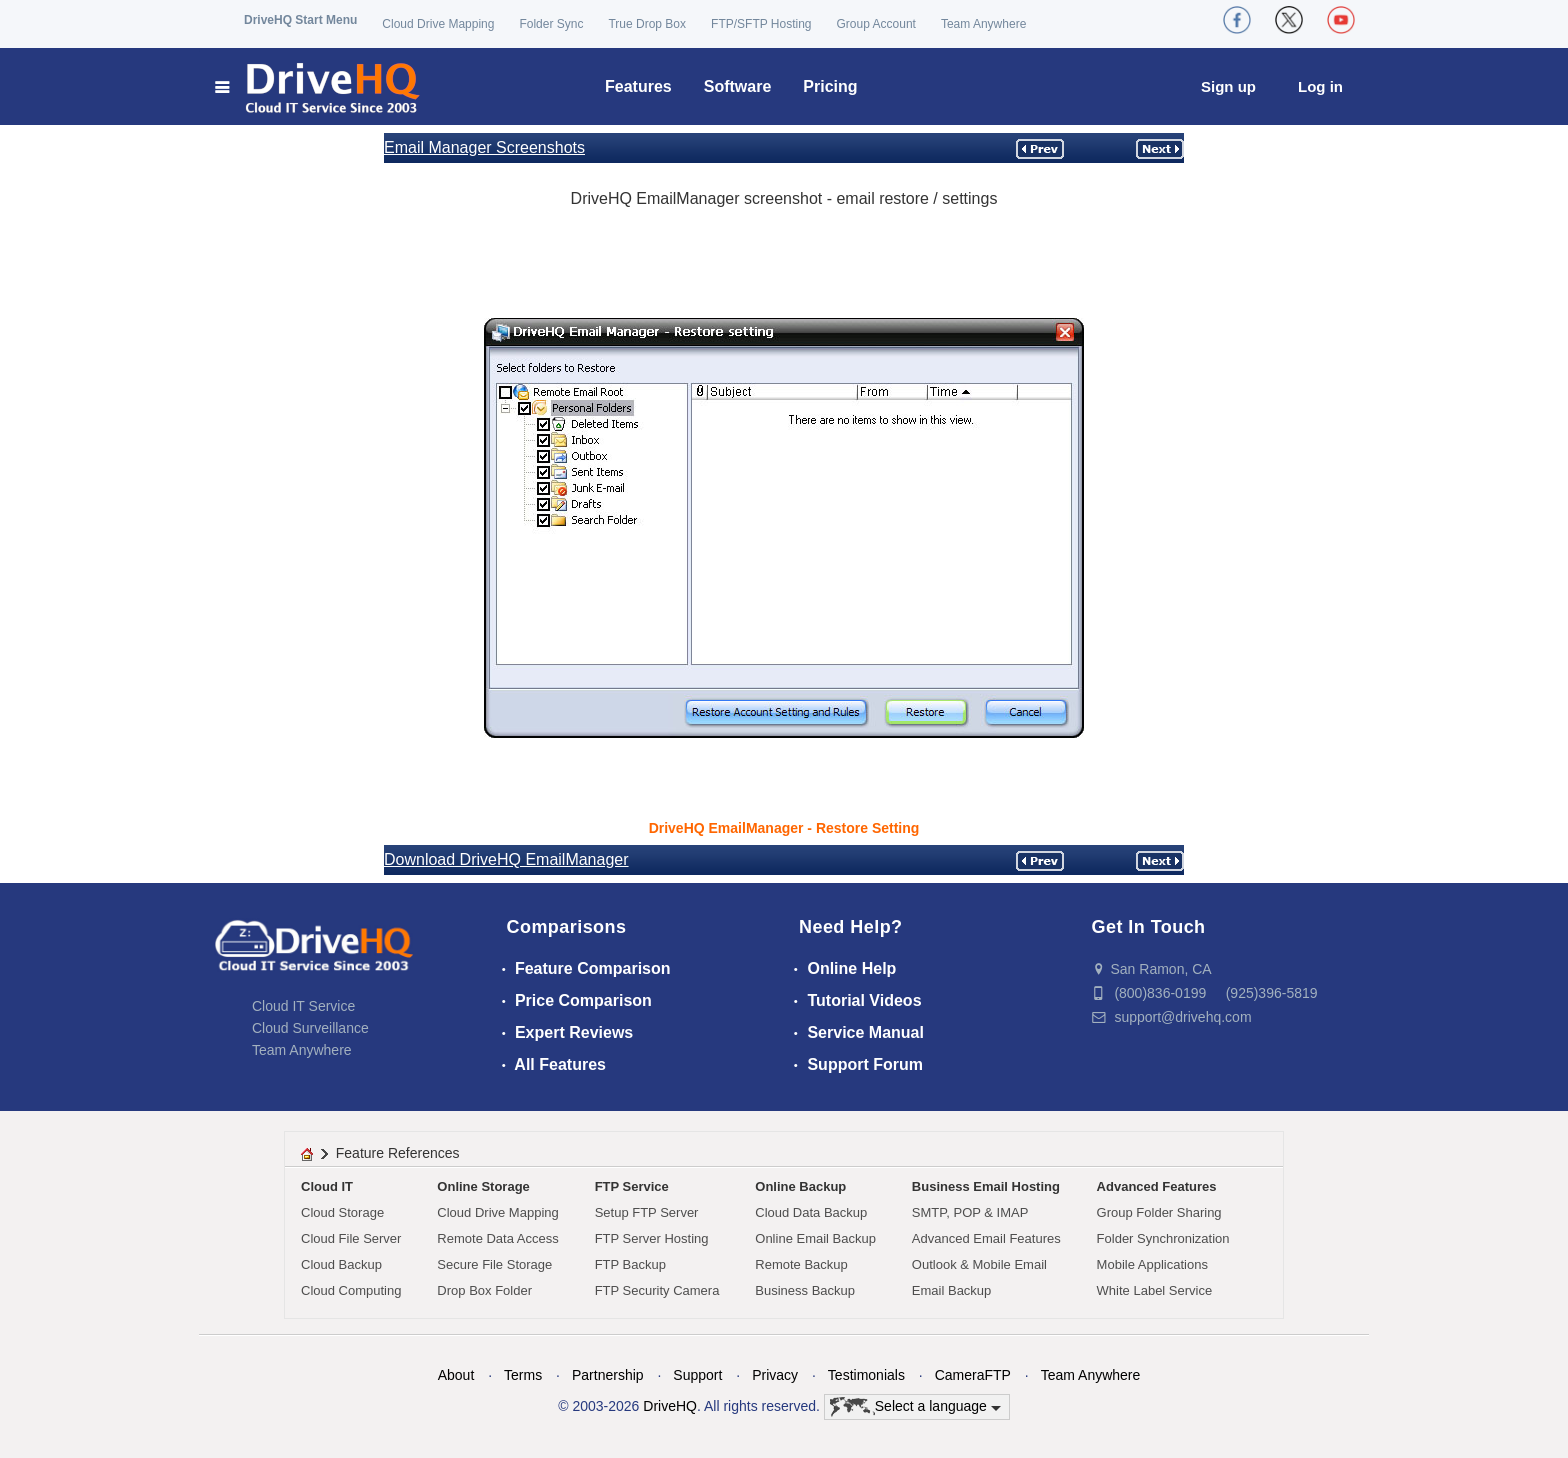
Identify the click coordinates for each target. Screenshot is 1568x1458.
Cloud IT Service (303, 1006)
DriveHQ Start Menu (300, 20)
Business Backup (805, 1290)
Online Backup (800, 1186)
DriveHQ (670, 1406)
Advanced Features (1157, 1186)
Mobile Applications (1152, 1264)
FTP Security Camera (657, 1290)
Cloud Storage (342, 1212)
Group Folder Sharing (1159, 1212)
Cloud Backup (341, 1264)
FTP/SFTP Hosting (761, 24)
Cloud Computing (351, 1290)
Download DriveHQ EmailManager (506, 859)
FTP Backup (630, 1264)
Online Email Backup (815, 1238)
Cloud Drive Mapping (438, 24)
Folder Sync (551, 24)
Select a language (915, 1407)
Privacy (775, 1375)
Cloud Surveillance (310, 1028)
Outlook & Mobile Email (979, 1264)
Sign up (1228, 86)
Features (638, 86)
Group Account (876, 24)
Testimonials (866, 1375)
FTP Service (632, 1186)
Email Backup (951, 1290)
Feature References (398, 1153)
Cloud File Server (351, 1238)
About (456, 1375)
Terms (523, 1375)
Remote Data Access (497, 1238)
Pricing (830, 86)
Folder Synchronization (1163, 1238)
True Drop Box (647, 24)
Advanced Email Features (986, 1238)
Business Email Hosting (986, 1186)
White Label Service (1155, 1290)
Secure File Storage (494, 1264)
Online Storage (483, 1186)
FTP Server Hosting (652, 1238)
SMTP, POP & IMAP (970, 1212)
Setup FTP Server (647, 1212)
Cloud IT (327, 1186)
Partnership (608, 1375)
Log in (1320, 86)
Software (738, 86)
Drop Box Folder (484, 1290)
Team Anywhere (983, 24)
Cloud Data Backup (811, 1212)
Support (697, 1375)
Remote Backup (801, 1264)
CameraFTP (973, 1375)
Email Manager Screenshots (484, 147)
